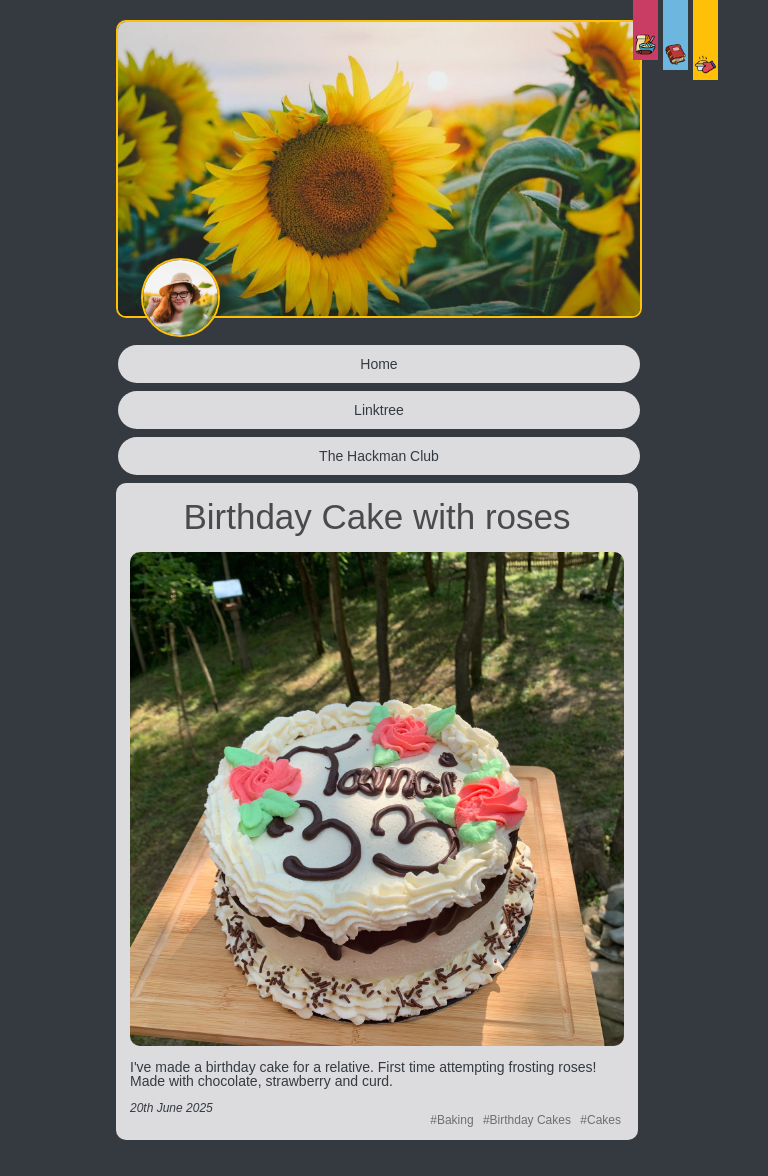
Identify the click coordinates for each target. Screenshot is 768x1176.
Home (378, 364)
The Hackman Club (379, 456)
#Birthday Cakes (527, 1120)
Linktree (379, 410)
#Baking (451, 1120)
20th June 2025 (171, 1108)
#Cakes (600, 1120)
